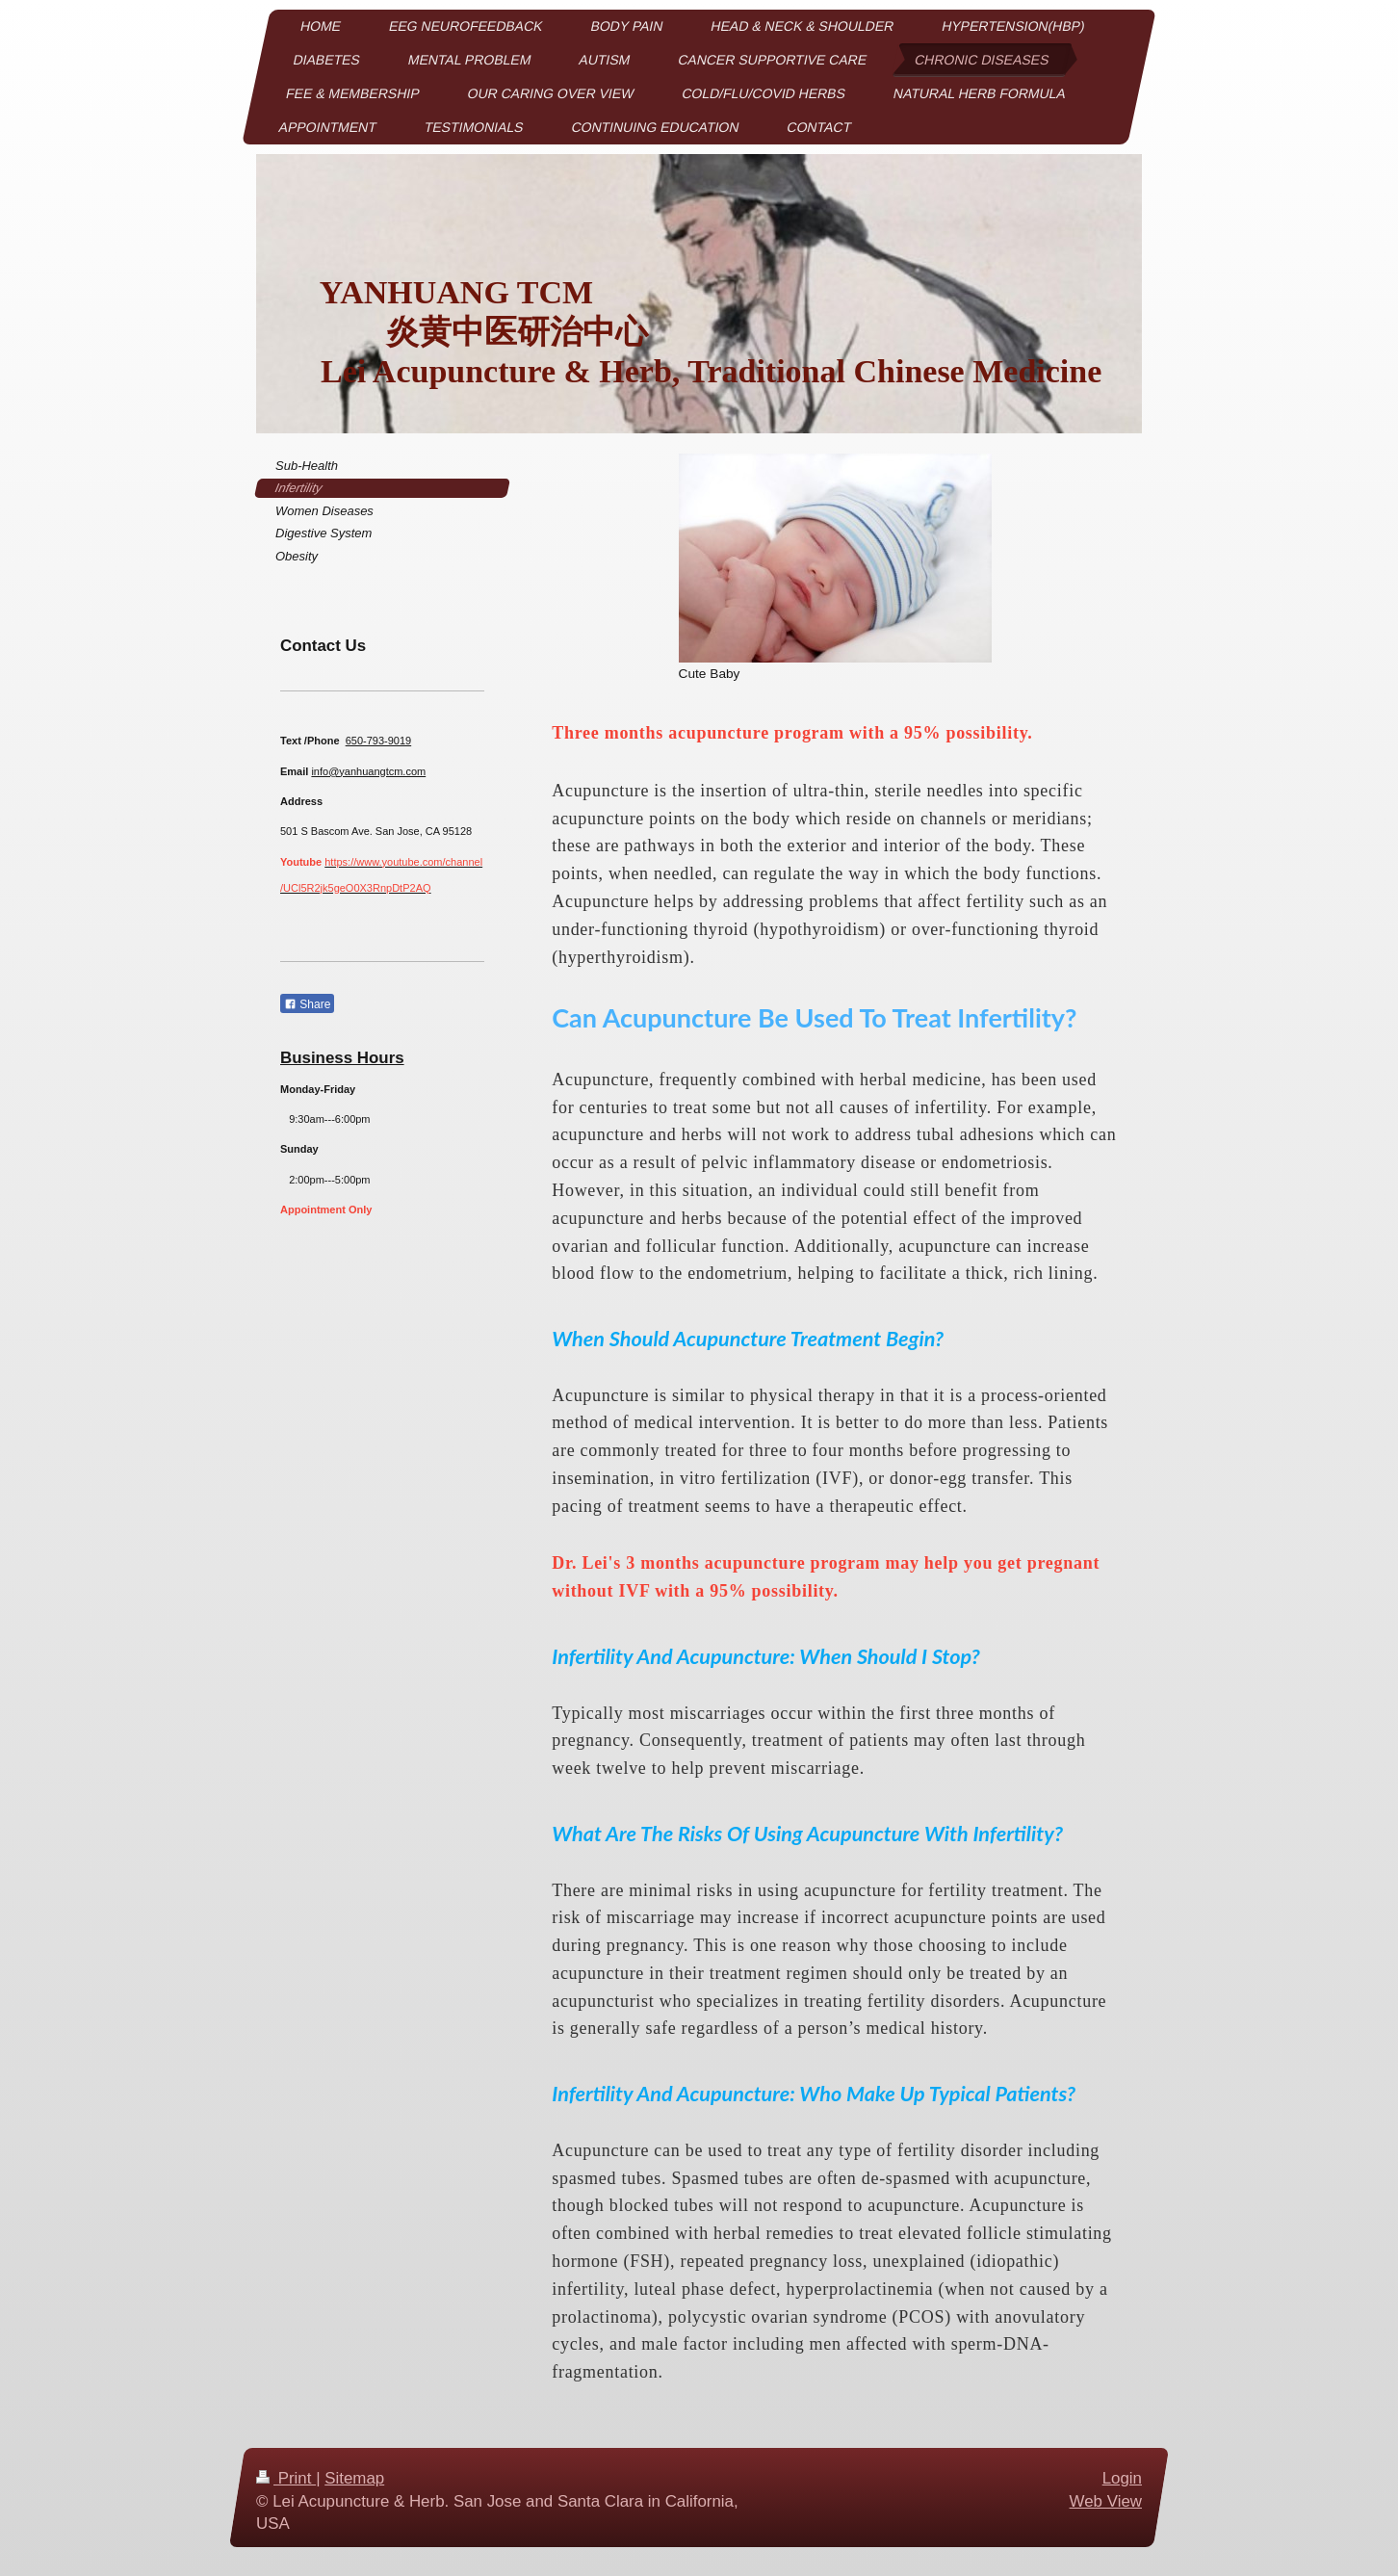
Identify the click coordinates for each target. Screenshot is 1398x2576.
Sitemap (354, 2478)
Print (286, 2478)
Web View (1106, 2500)
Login (1122, 2478)
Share (307, 1004)
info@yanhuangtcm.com (368, 771)
